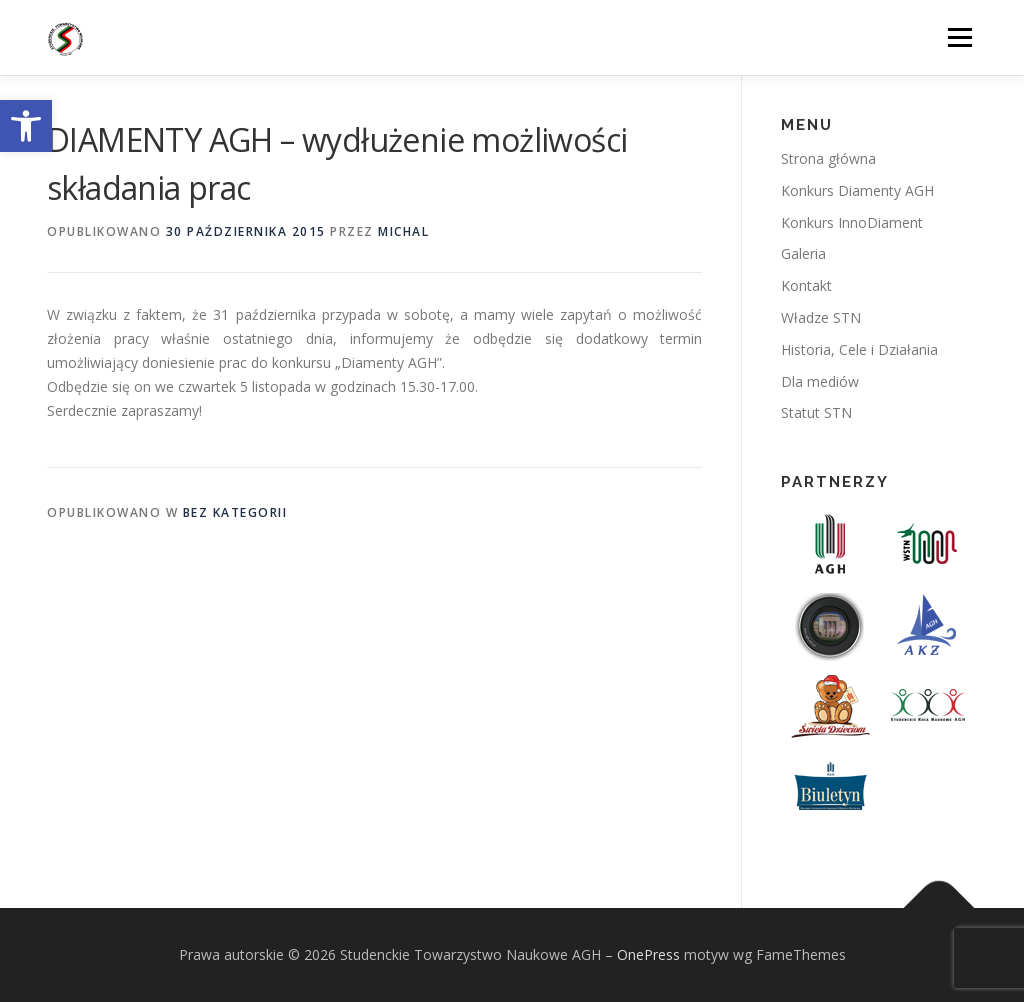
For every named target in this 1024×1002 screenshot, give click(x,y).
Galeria (803, 253)
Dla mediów (820, 381)
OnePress (648, 954)
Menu (959, 37)
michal (403, 231)
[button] (26, 126)
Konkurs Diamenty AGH (857, 190)
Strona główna (828, 158)
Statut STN (816, 412)
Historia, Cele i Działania (859, 349)
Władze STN (821, 317)
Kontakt (806, 285)
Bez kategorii (235, 512)
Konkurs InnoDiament (852, 222)
